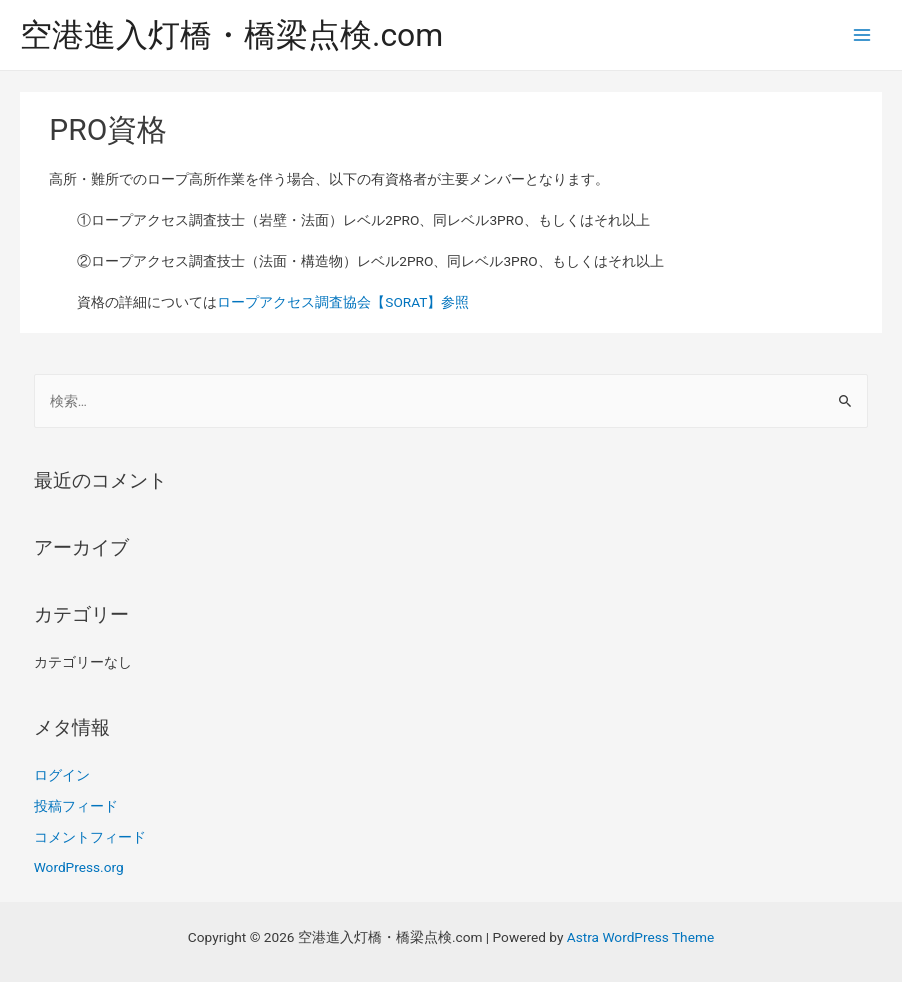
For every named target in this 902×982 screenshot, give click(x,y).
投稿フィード (76, 806)
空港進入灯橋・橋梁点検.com (231, 35)
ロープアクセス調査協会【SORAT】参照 (343, 302)
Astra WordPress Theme (640, 937)
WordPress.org (79, 867)
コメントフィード (90, 837)
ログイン (62, 775)
